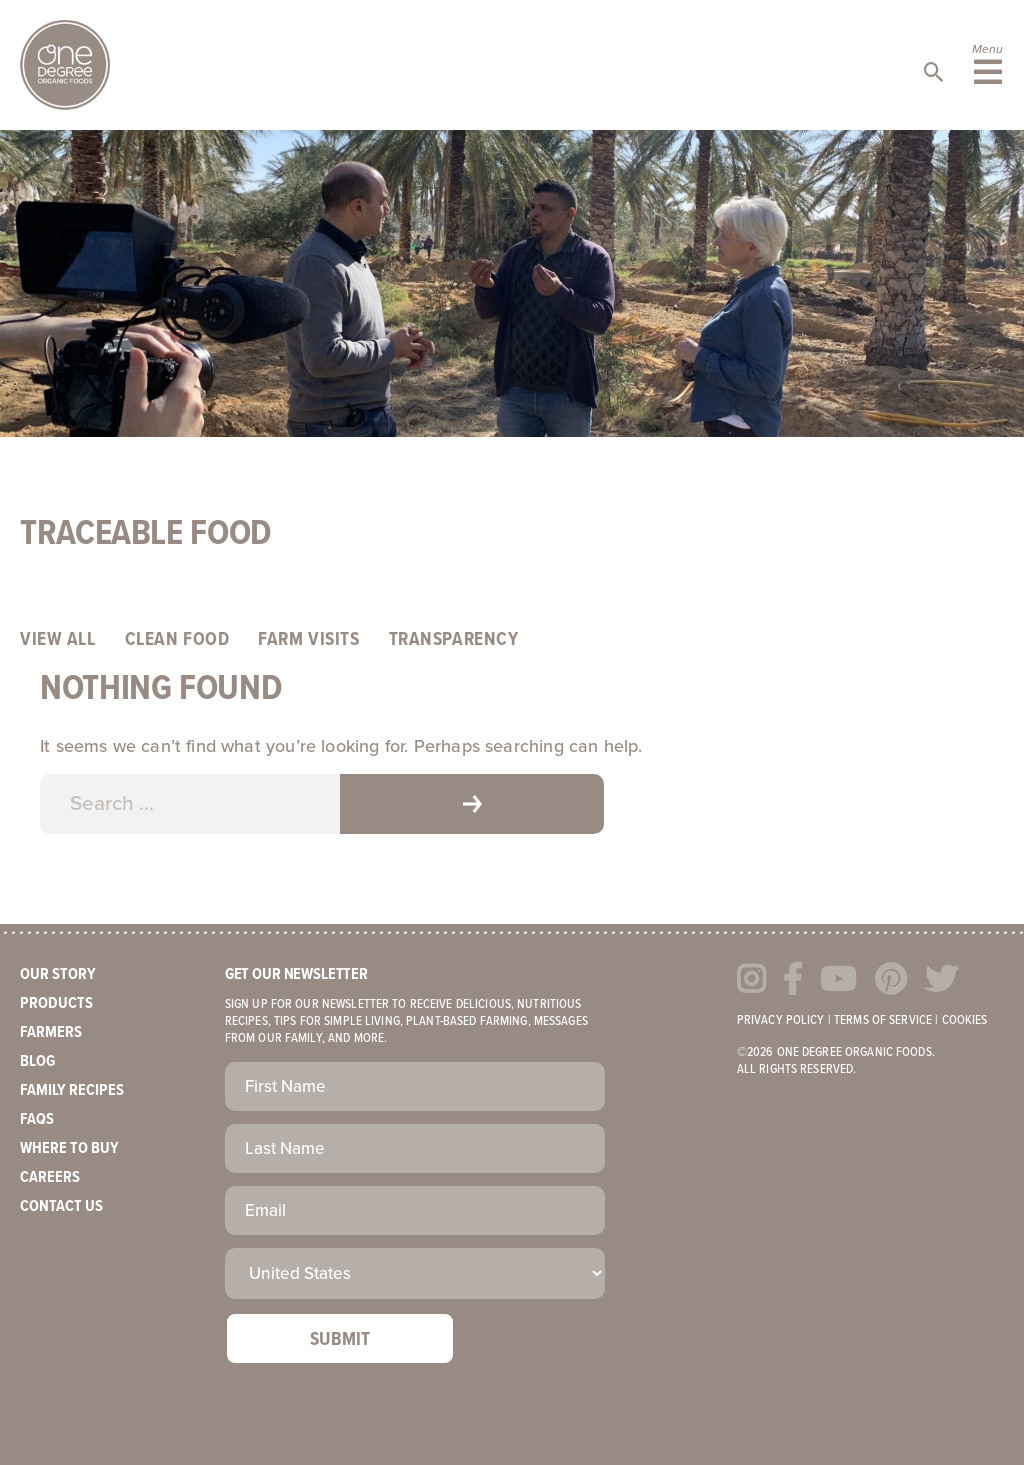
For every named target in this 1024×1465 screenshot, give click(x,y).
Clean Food (177, 640)
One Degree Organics (65, 65)
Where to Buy (69, 1148)
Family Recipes (72, 1090)
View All (58, 640)
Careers (50, 1177)
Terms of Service (883, 1020)
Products (56, 1003)
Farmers (51, 1032)
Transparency (454, 640)
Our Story (58, 974)
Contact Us (61, 1206)
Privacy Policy (781, 1020)
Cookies (965, 1020)
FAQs (37, 1119)
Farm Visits (308, 640)
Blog (37, 1061)
